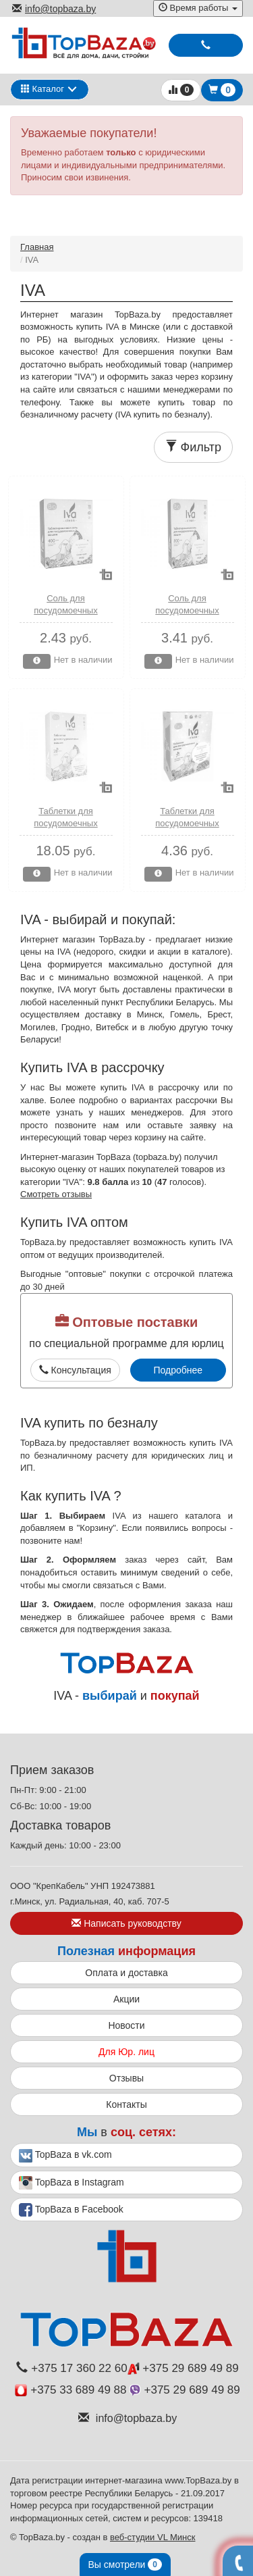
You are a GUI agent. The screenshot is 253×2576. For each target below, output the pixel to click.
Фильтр (193, 447)
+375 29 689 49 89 (183, 2368)
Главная (36, 247)
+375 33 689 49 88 (70, 2389)
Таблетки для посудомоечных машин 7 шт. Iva (187, 823)
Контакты (126, 2104)
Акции (126, 1999)
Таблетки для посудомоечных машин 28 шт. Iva (65, 823)
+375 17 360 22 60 (71, 2368)
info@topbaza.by (54, 8)
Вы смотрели (125, 2564)
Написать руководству (126, 1923)
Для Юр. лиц (126, 2051)
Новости (126, 2025)
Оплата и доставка (126, 1972)
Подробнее (177, 1370)
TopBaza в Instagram (71, 2183)
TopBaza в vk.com (65, 2156)
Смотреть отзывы (56, 1194)
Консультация (75, 1370)
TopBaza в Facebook (71, 2210)
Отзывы (126, 2078)
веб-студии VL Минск (153, 2537)
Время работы (198, 8)
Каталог (42, 89)
